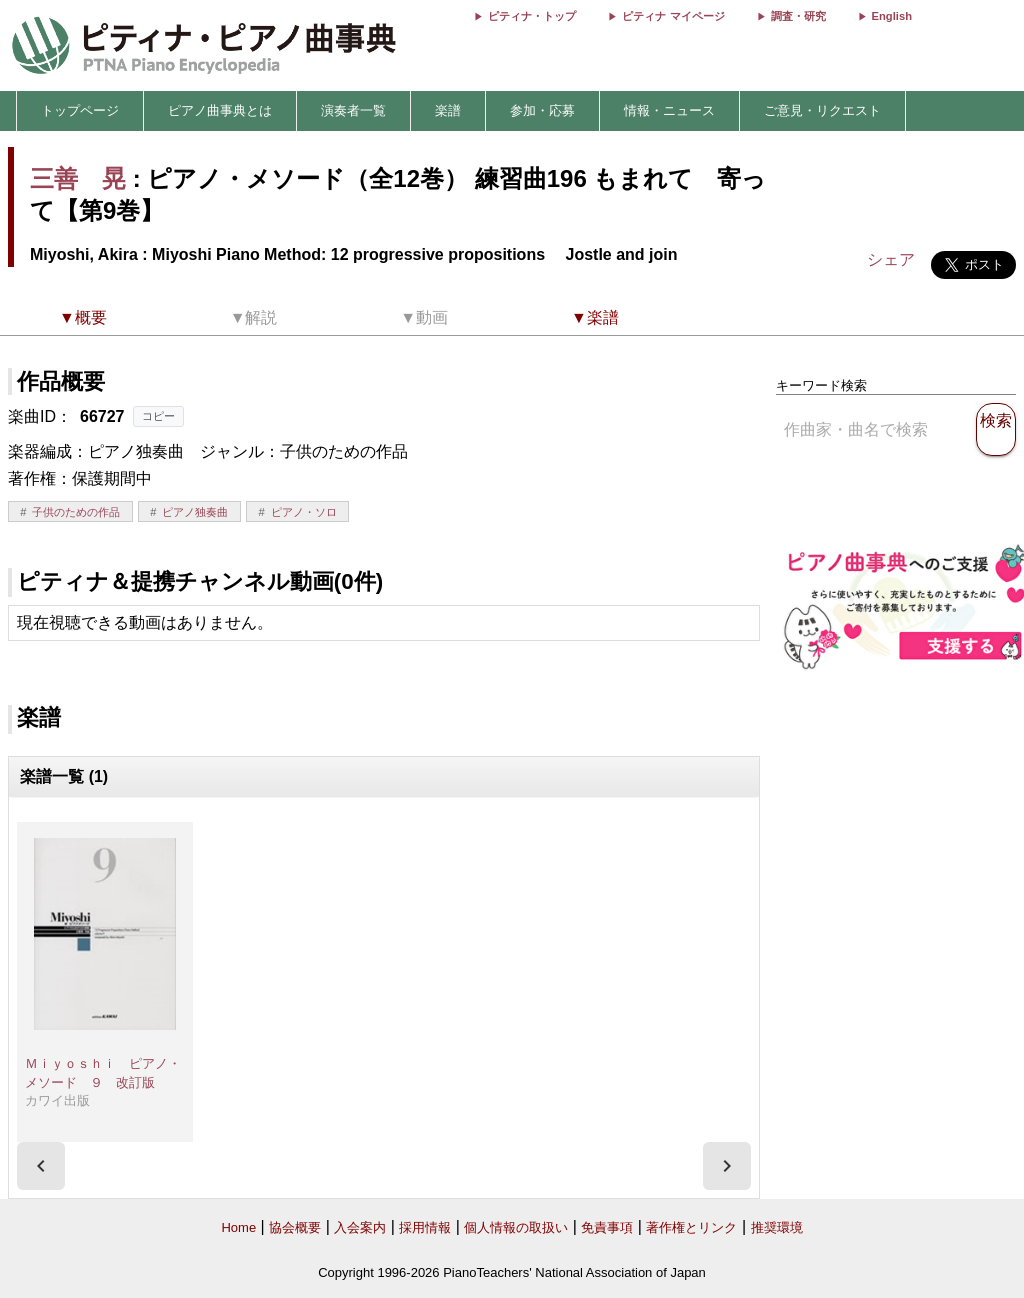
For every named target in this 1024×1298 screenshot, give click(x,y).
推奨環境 (777, 1227)
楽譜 (448, 110)
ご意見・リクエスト (822, 110)
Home (238, 1227)
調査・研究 (798, 16)
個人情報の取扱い (516, 1227)
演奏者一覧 (353, 110)
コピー (158, 416)
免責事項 (607, 1227)
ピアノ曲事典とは (220, 110)
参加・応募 (542, 110)
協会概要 (295, 1227)
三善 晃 (78, 178)
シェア (891, 259)
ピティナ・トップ (532, 16)
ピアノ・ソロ (304, 512)
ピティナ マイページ (673, 16)
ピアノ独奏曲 (195, 512)
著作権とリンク (691, 1227)
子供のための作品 (76, 512)
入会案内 (360, 1227)
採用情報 (425, 1227)
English (892, 16)
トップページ (80, 110)
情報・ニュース (669, 110)
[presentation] (41, 1166)
